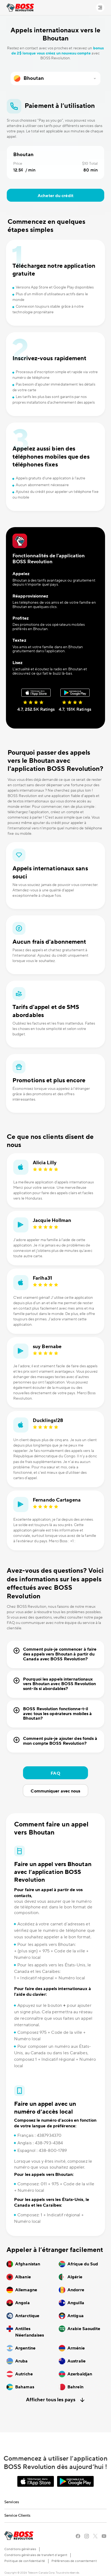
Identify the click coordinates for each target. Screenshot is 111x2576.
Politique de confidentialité (24, 2561)
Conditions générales (20, 2549)
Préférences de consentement (74, 2561)
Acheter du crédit (55, 195)
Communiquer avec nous (55, 1791)
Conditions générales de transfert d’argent (35, 2555)
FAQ (55, 1773)
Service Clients (17, 2515)
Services (11, 2502)
